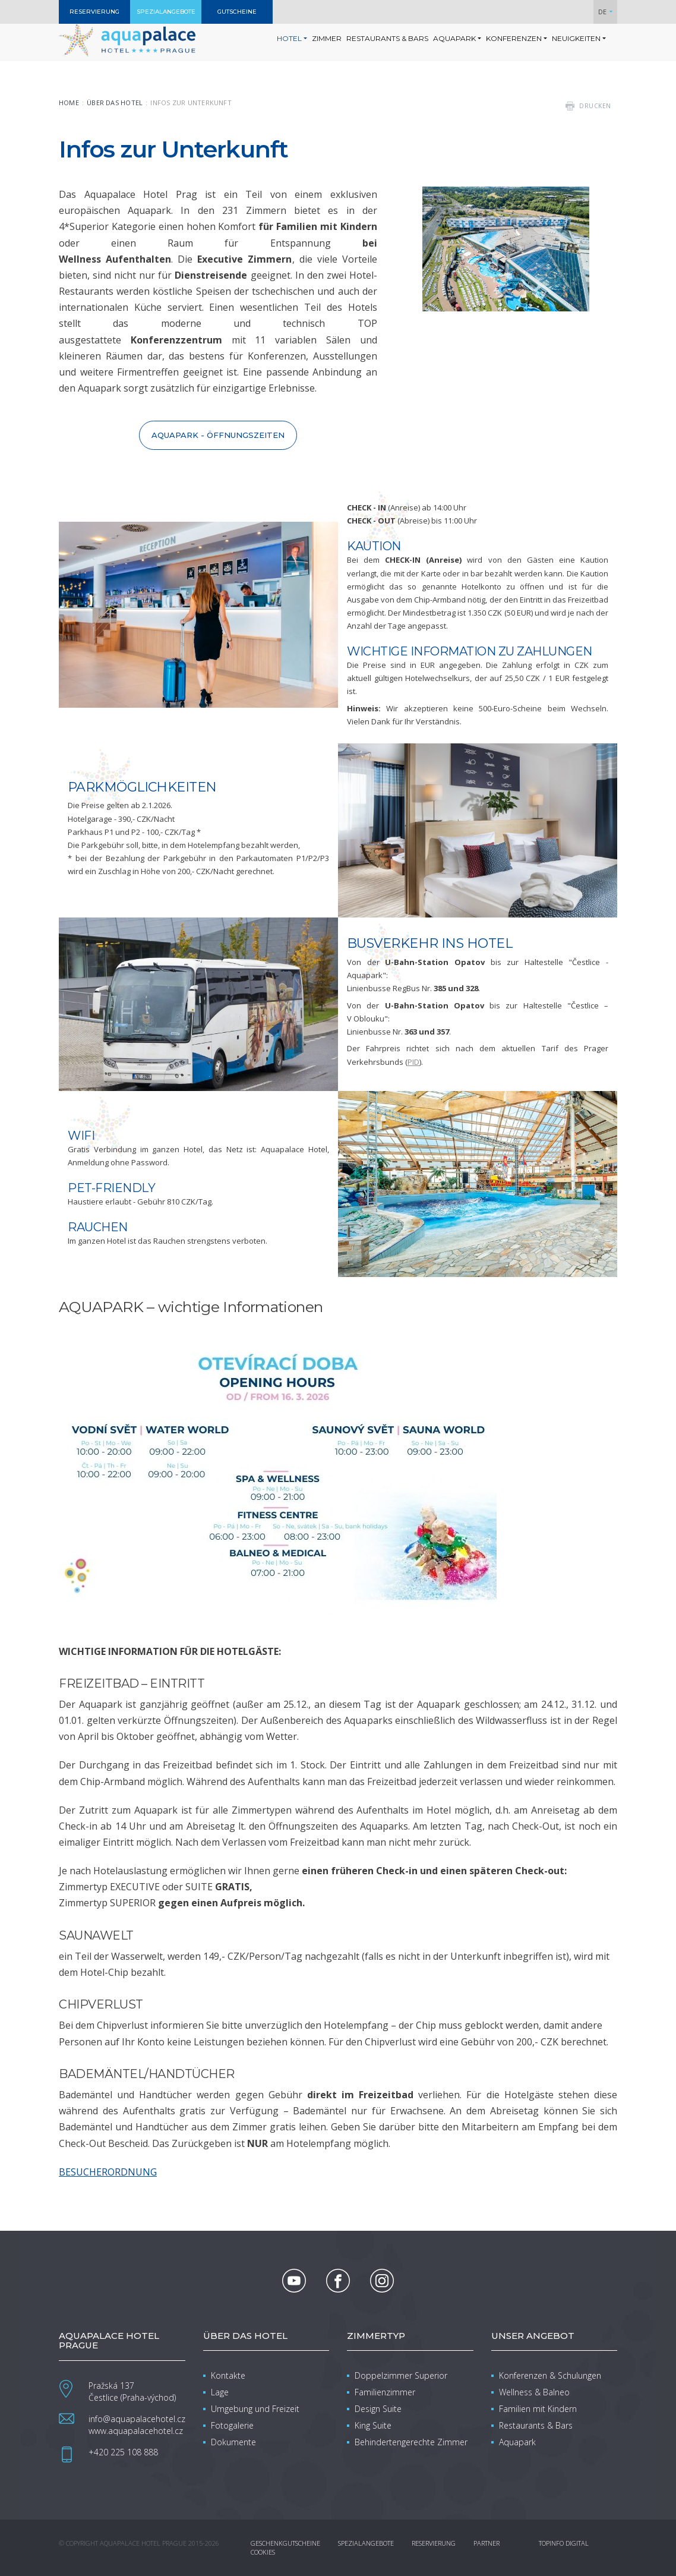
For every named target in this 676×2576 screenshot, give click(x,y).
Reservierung (434, 2543)
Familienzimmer (385, 2392)
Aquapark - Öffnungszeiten (218, 435)
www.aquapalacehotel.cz (136, 2430)
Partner (486, 2543)
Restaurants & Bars (536, 2425)
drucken (595, 106)
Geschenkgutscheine (285, 2543)
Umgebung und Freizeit (255, 2408)
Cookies (263, 2551)
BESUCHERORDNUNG (108, 2171)
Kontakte (228, 2375)
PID (413, 1062)
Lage (220, 2392)
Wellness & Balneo (534, 2392)
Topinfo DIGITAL (564, 2543)
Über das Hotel (115, 102)
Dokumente (233, 2442)
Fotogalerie (232, 2425)
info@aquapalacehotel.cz (137, 2418)
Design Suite (378, 2408)
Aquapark (517, 2442)
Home (69, 102)
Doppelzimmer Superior (401, 2375)
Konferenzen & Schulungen (550, 2375)
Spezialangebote (366, 2543)
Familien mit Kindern (538, 2408)
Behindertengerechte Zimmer (411, 2442)
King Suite (373, 2425)
